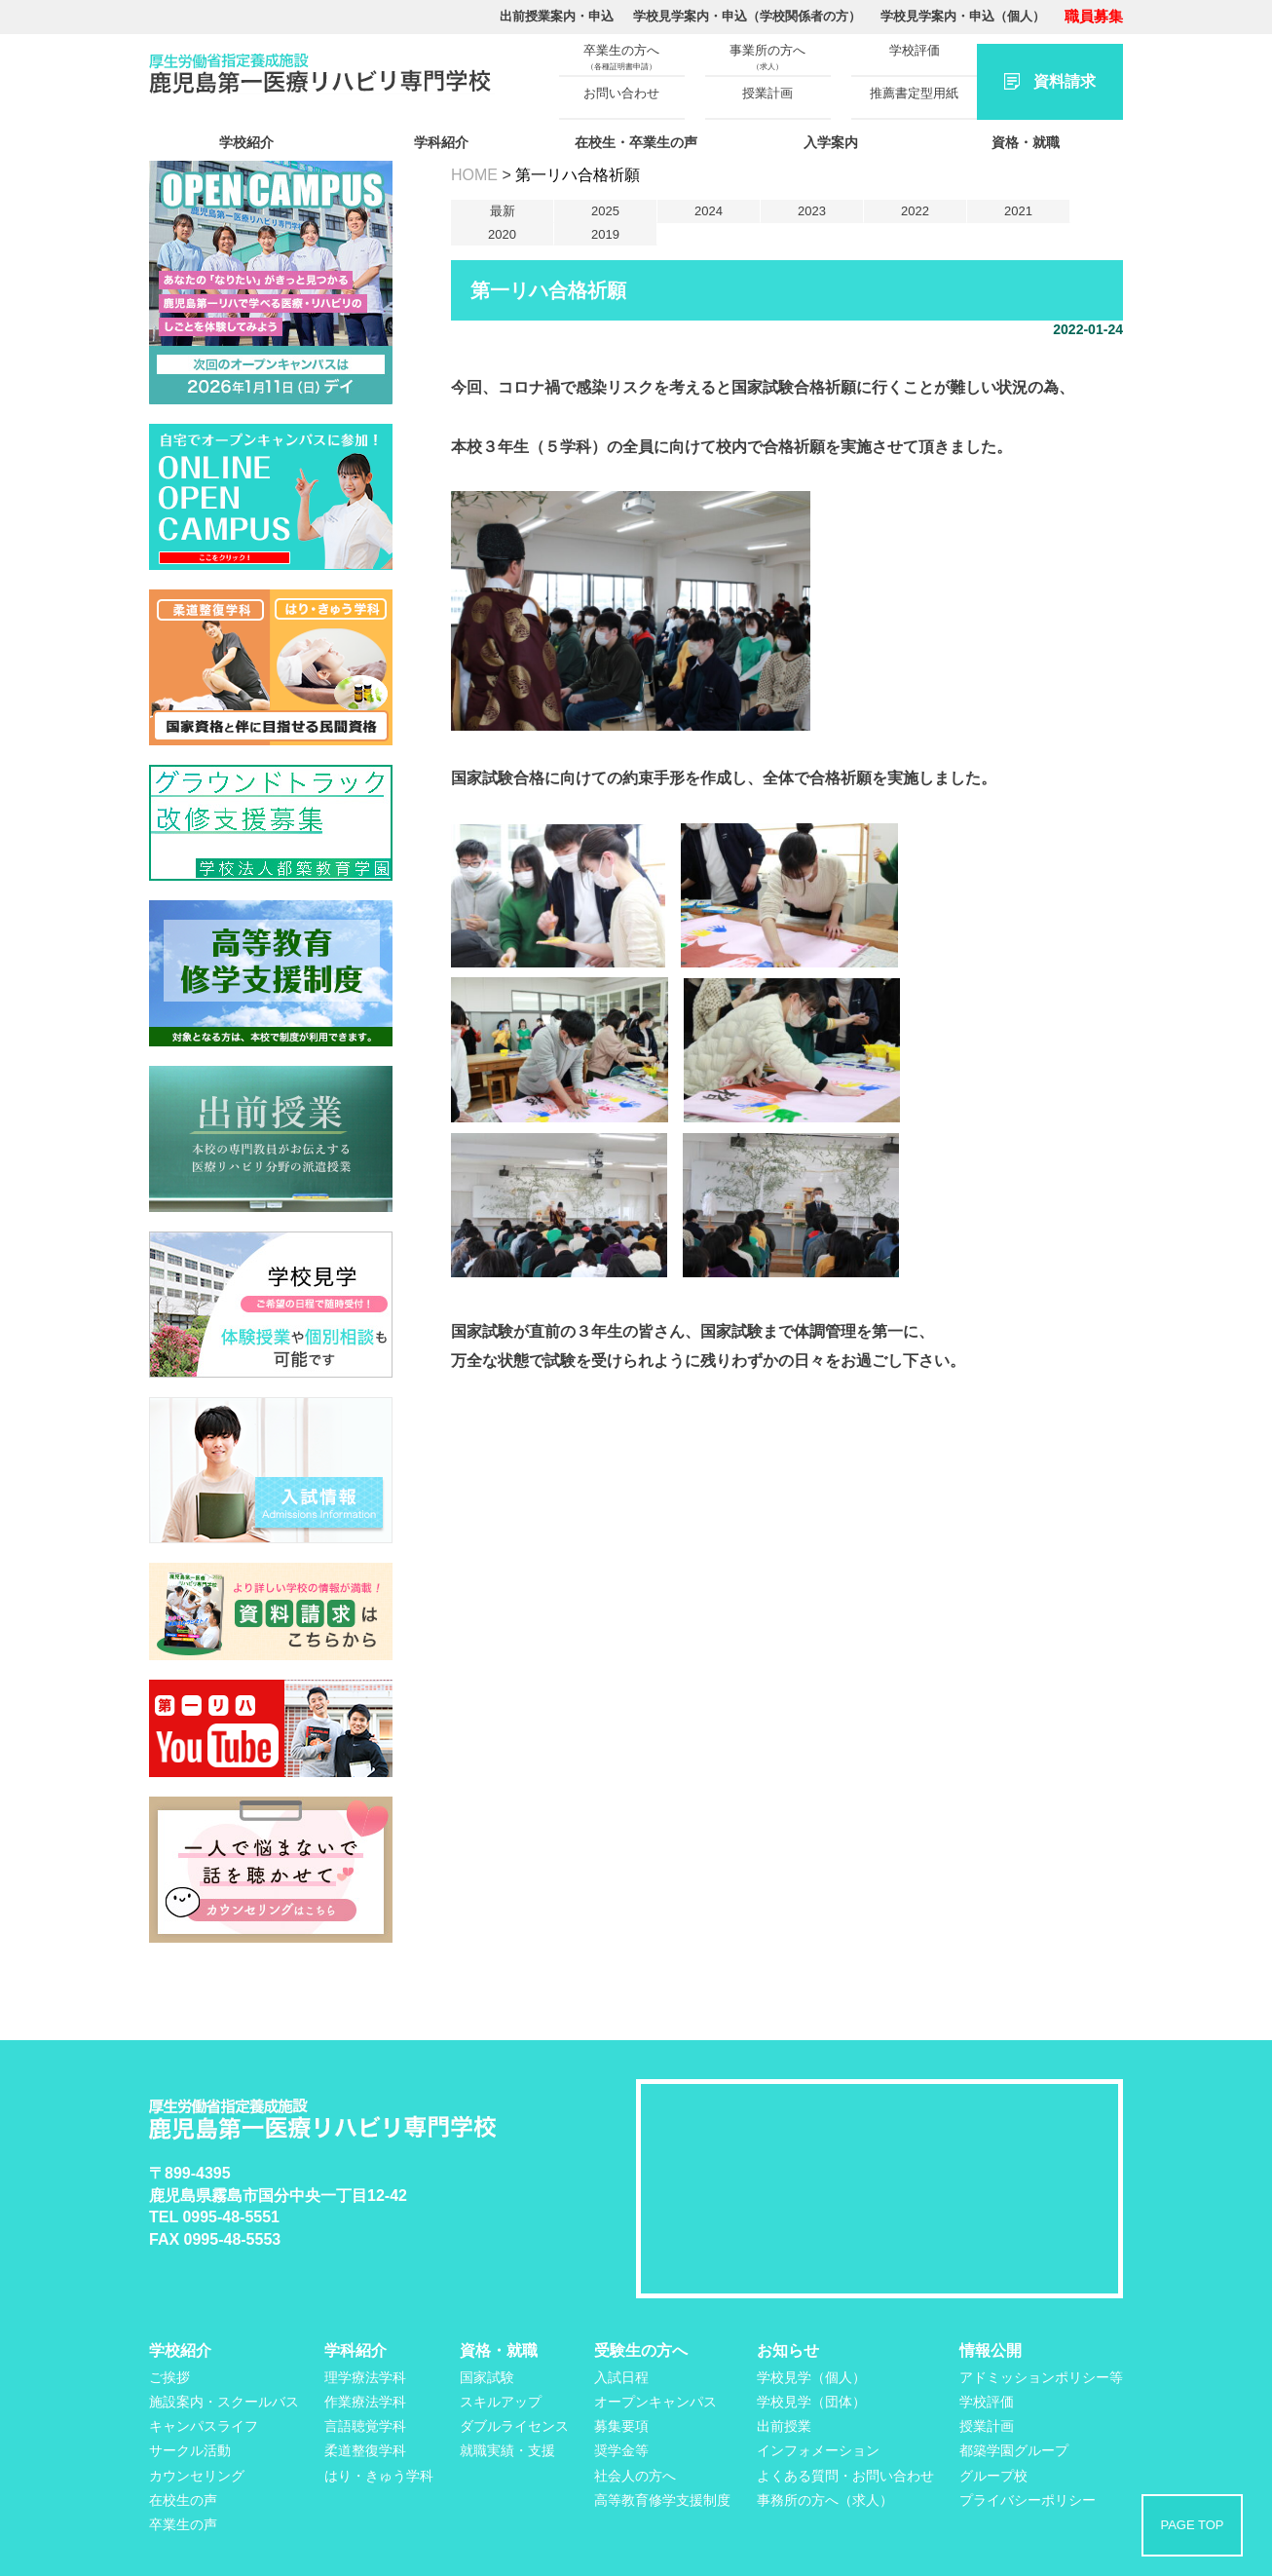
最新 (502, 211)
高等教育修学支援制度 (662, 2500)
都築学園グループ (1013, 2450)
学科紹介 (441, 142)
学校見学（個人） (811, 2377)
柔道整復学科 (365, 2450)
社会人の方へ (635, 2475)
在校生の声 (183, 2500)
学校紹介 (246, 142)
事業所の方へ (767, 56)
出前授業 (784, 2426)
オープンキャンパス (655, 2401)
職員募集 (1094, 16)
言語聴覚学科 (365, 2426)
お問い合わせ (621, 93)
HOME (474, 175)
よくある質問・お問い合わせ (845, 2475)
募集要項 (621, 2426)
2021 (1018, 211)
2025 (605, 211)
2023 (812, 211)
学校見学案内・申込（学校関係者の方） (747, 16)
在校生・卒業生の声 (636, 142)
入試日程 (621, 2377)
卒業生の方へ (621, 56)
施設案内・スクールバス (224, 2401)
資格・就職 (1025, 142)
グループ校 (993, 2475)
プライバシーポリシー (1027, 2500)
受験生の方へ (641, 2350)
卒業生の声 (183, 2524)
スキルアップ (501, 2401)
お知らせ (788, 2350)
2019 (605, 234)
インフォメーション (818, 2450)
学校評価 (914, 50)
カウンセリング (196, 2475)
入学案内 (831, 142)
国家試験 (487, 2377)
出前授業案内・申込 (557, 16)
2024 (708, 211)
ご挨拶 (169, 2377)
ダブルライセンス (514, 2426)
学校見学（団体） (811, 2401)
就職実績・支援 (507, 2450)
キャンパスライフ (203, 2426)
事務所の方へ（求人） (825, 2500)
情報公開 (990, 2350)
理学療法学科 (365, 2377)
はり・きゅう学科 (378, 2475)
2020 (502, 234)
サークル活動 (190, 2450)
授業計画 (767, 93)
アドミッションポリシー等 (1041, 2377)
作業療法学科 (365, 2401)
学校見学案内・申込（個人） (962, 16)
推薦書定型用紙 (914, 93)
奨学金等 (621, 2450)
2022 (915, 211)
